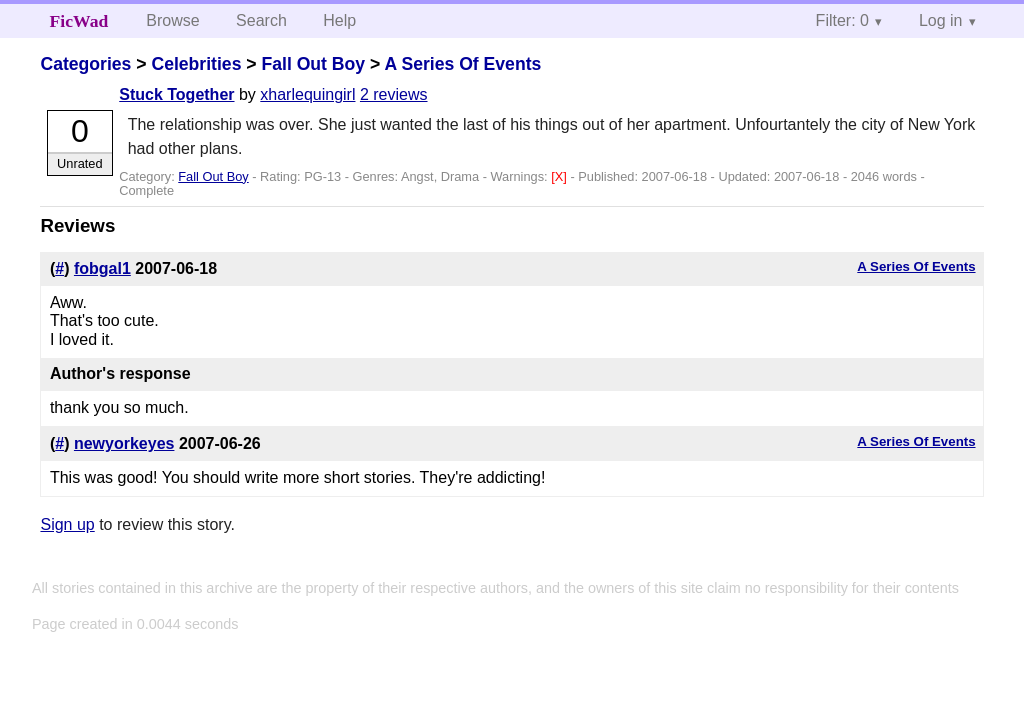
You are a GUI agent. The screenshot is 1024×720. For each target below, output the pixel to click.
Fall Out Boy (313, 64)
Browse (172, 20)
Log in (941, 20)
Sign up (67, 524)
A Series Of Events (463, 64)
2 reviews (394, 94)
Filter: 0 (842, 20)
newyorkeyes (124, 443)
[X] (560, 176)
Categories (85, 64)
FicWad (79, 21)
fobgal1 (102, 268)
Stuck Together (176, 94)
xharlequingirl (307, 94)
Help (339, 20)
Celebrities (196, 64)
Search (261, 20)
